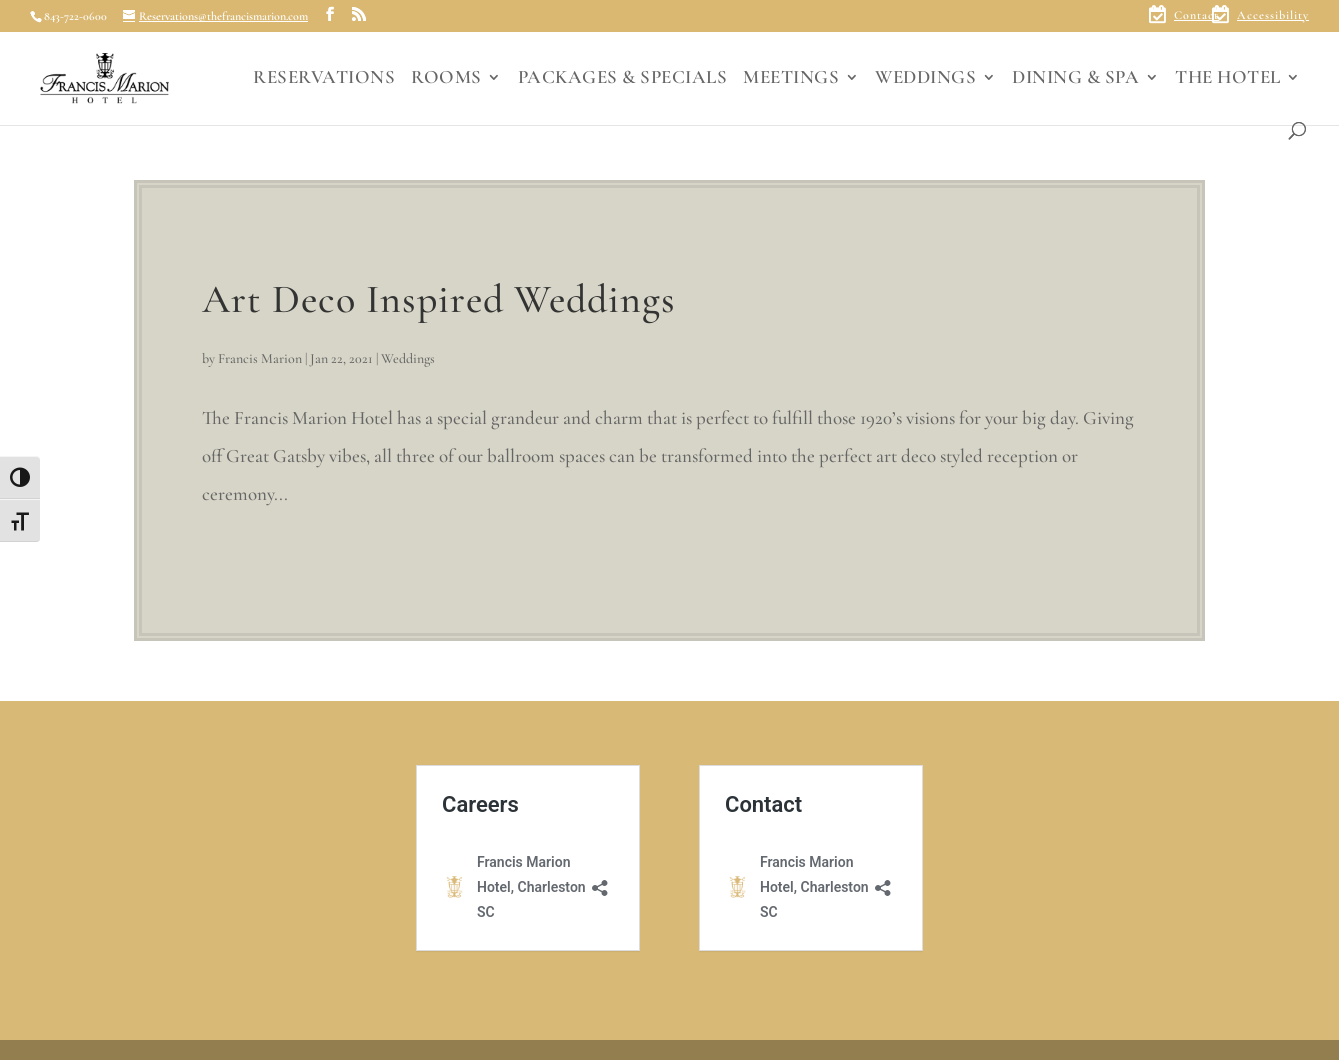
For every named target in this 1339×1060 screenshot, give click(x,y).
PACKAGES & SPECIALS (623, 79)
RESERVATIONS (324, 79)
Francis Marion (260, 358)
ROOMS (446, 79)
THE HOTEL (1228, 79)
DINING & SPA (1075, 79)
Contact (1196, 15)
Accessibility (1273, 15)
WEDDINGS (925, 79)
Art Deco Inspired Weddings (439, 299)
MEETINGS (791, 79)
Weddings (408, 358)
